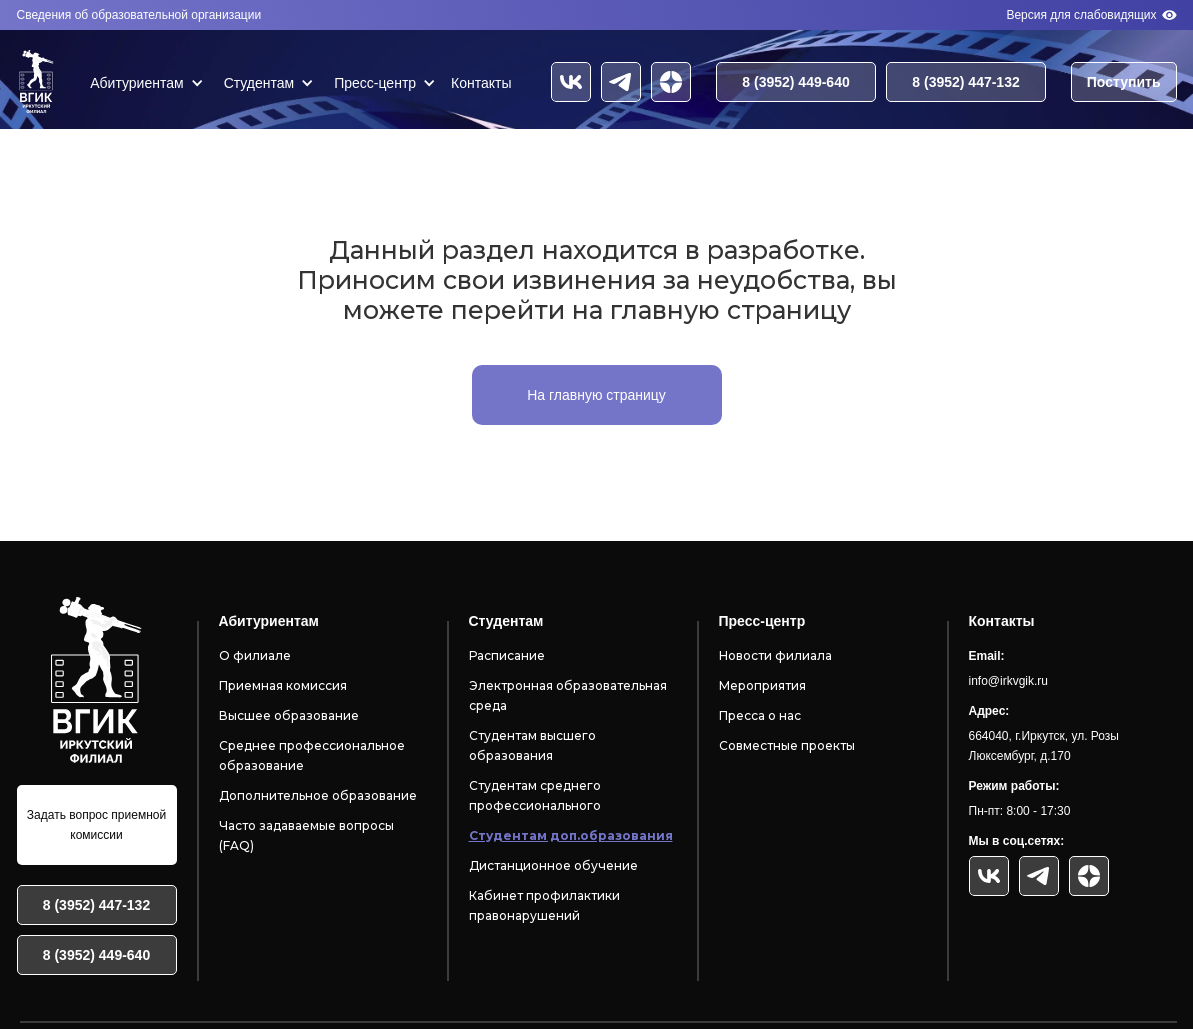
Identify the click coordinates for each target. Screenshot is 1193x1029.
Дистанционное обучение (553, 865)
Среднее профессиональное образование (312, 755)
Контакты (481, 83)
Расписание (507, 655)
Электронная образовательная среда (568, 695)
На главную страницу (596, 395)
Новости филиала (775, 655)
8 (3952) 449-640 (795, 82)
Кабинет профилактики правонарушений (544, 905)
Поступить (1124, 82)
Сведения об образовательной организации (139, 15)
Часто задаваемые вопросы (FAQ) (306, 835)
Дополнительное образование (318, 795)
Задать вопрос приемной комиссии (96, 825)
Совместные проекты (787, 745)
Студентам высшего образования (532, 745)
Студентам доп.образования (571, 835)
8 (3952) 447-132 (965, 82)
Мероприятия (762, 685)
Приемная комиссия (283, 685)
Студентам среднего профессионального (535, 795)
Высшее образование (289, 715)
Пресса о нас (760, 715)
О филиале (255, 655)
